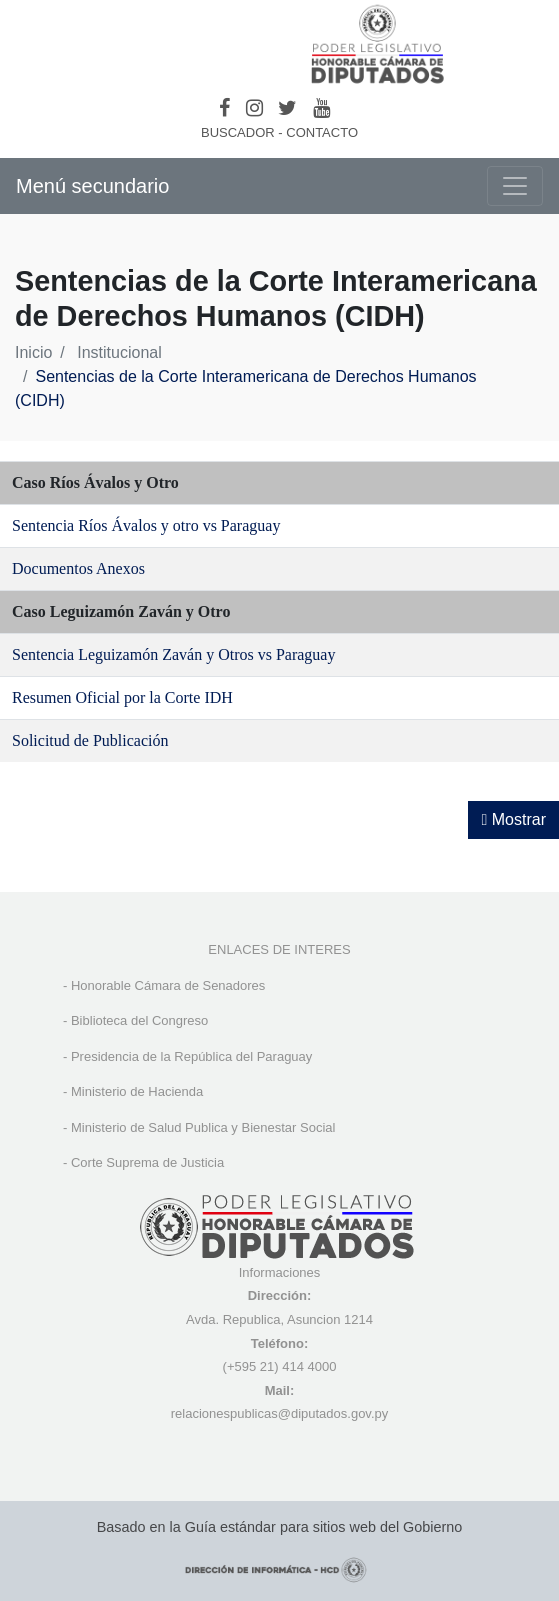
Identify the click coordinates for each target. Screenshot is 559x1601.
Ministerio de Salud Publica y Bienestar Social (203, 1127)
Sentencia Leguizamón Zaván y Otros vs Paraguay (173, 654)
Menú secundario (92, 186)
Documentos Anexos (78, 568)
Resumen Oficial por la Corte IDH (122, 697)
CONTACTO (322, 132)
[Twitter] (287, 108)
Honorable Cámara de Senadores (168, 985)
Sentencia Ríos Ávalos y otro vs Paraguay (146, 525)
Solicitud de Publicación (90, 740)
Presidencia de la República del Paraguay (191, 1056)
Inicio (33, 352)
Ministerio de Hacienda (137, 1091)
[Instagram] (254, 108)
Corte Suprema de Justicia (147, 1162)
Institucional (119, 352)
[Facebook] (224, 108)
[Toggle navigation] (515, 186)
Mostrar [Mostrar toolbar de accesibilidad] (513, 819)
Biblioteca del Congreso (139, 1020)
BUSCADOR (238, 132)
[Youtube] (321, 108)
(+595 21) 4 (256, 1366)
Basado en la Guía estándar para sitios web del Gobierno (280, 1527)
